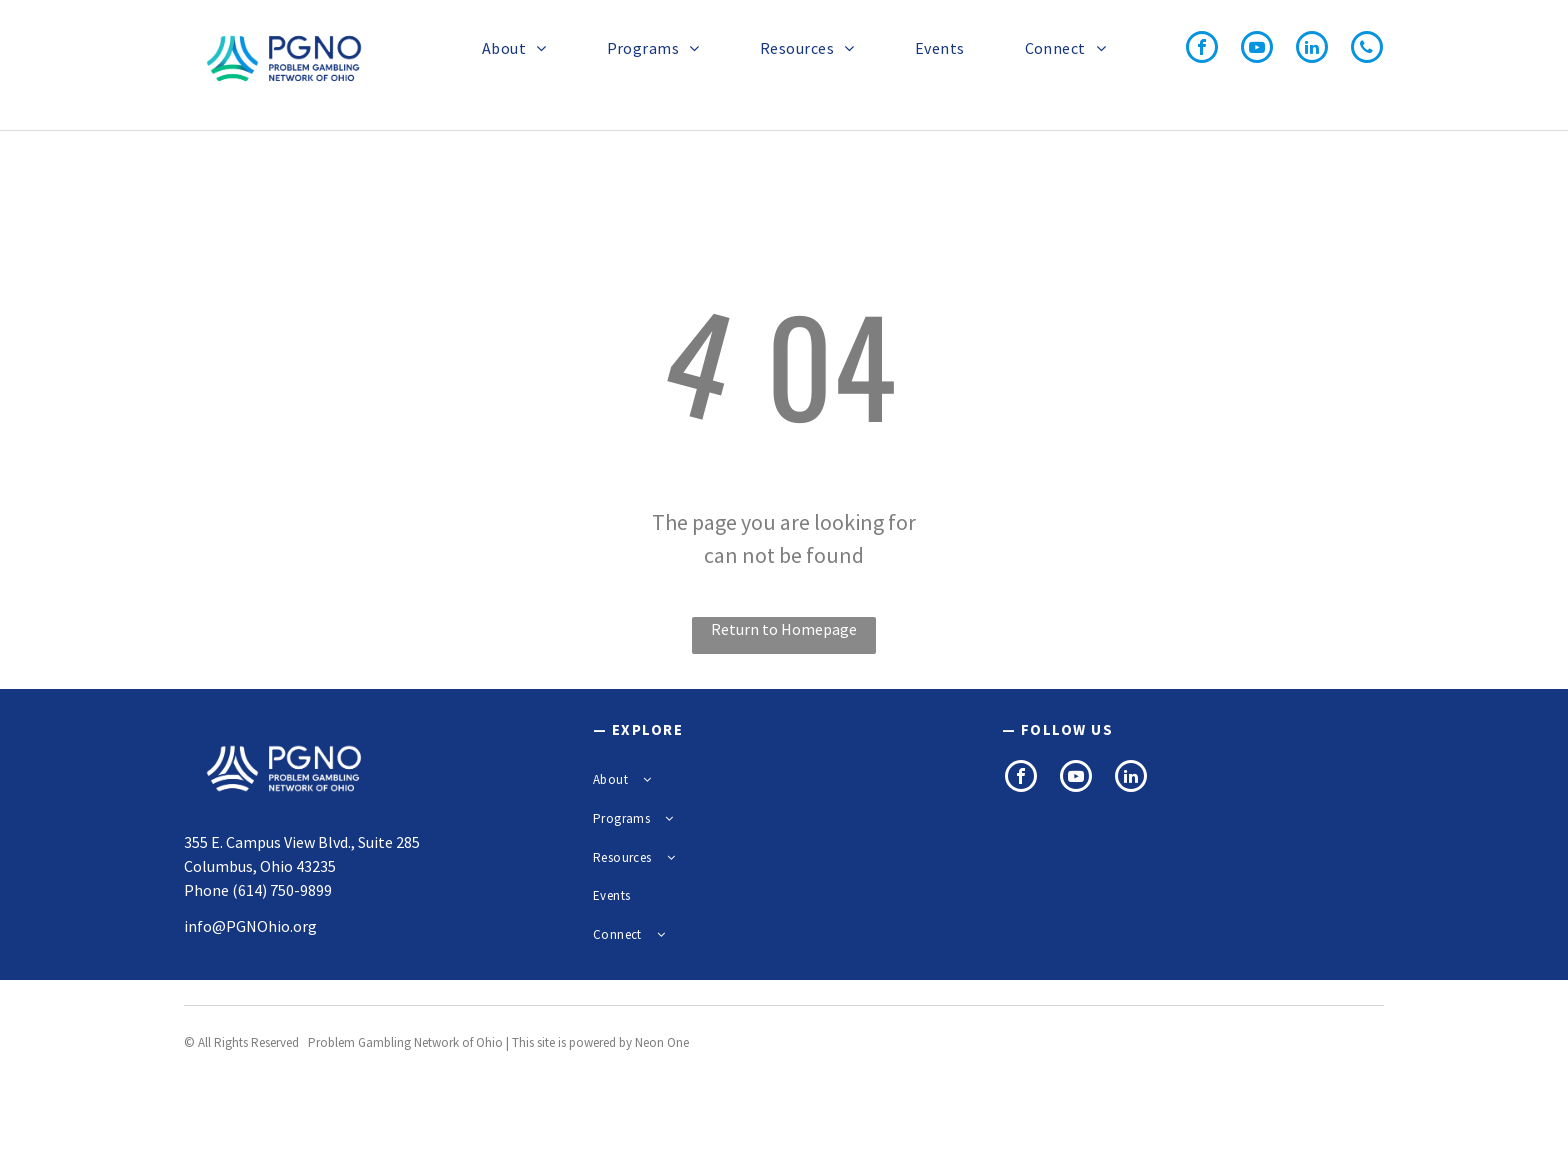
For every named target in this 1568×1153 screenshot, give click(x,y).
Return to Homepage (784, 629)
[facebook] (1202, 49)
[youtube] (1257, 49)
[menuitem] (504, 47)
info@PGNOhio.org (250, 926)
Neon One (662, 1042)
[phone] (1367, 49)
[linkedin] (1312, 49)
